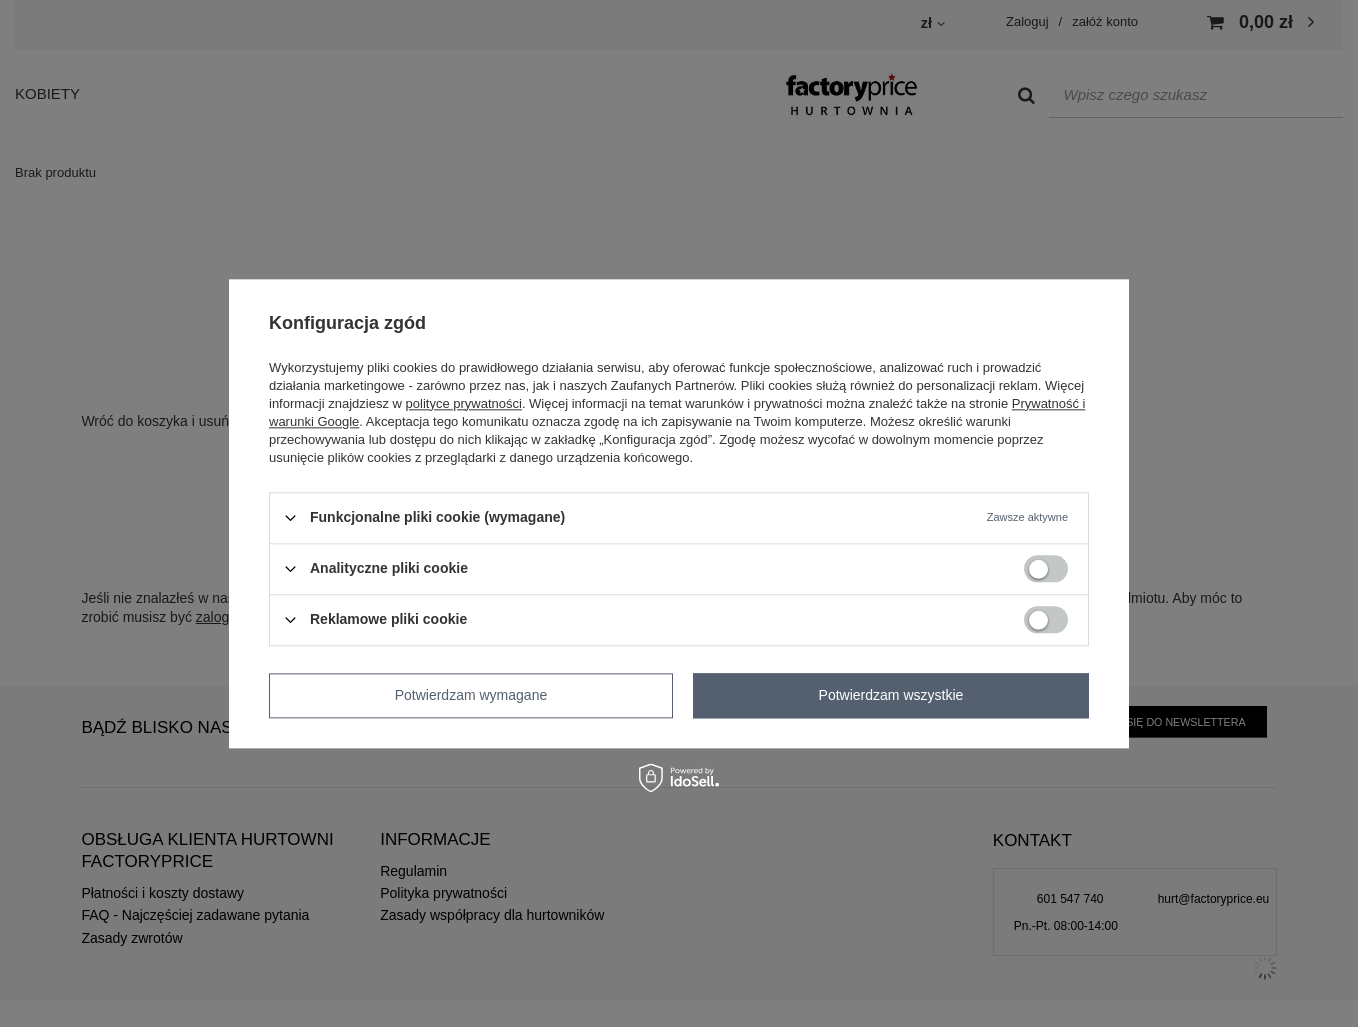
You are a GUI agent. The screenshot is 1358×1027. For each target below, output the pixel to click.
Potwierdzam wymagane (471, 695)
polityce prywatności (464, 403)
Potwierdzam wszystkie (891, 695)
